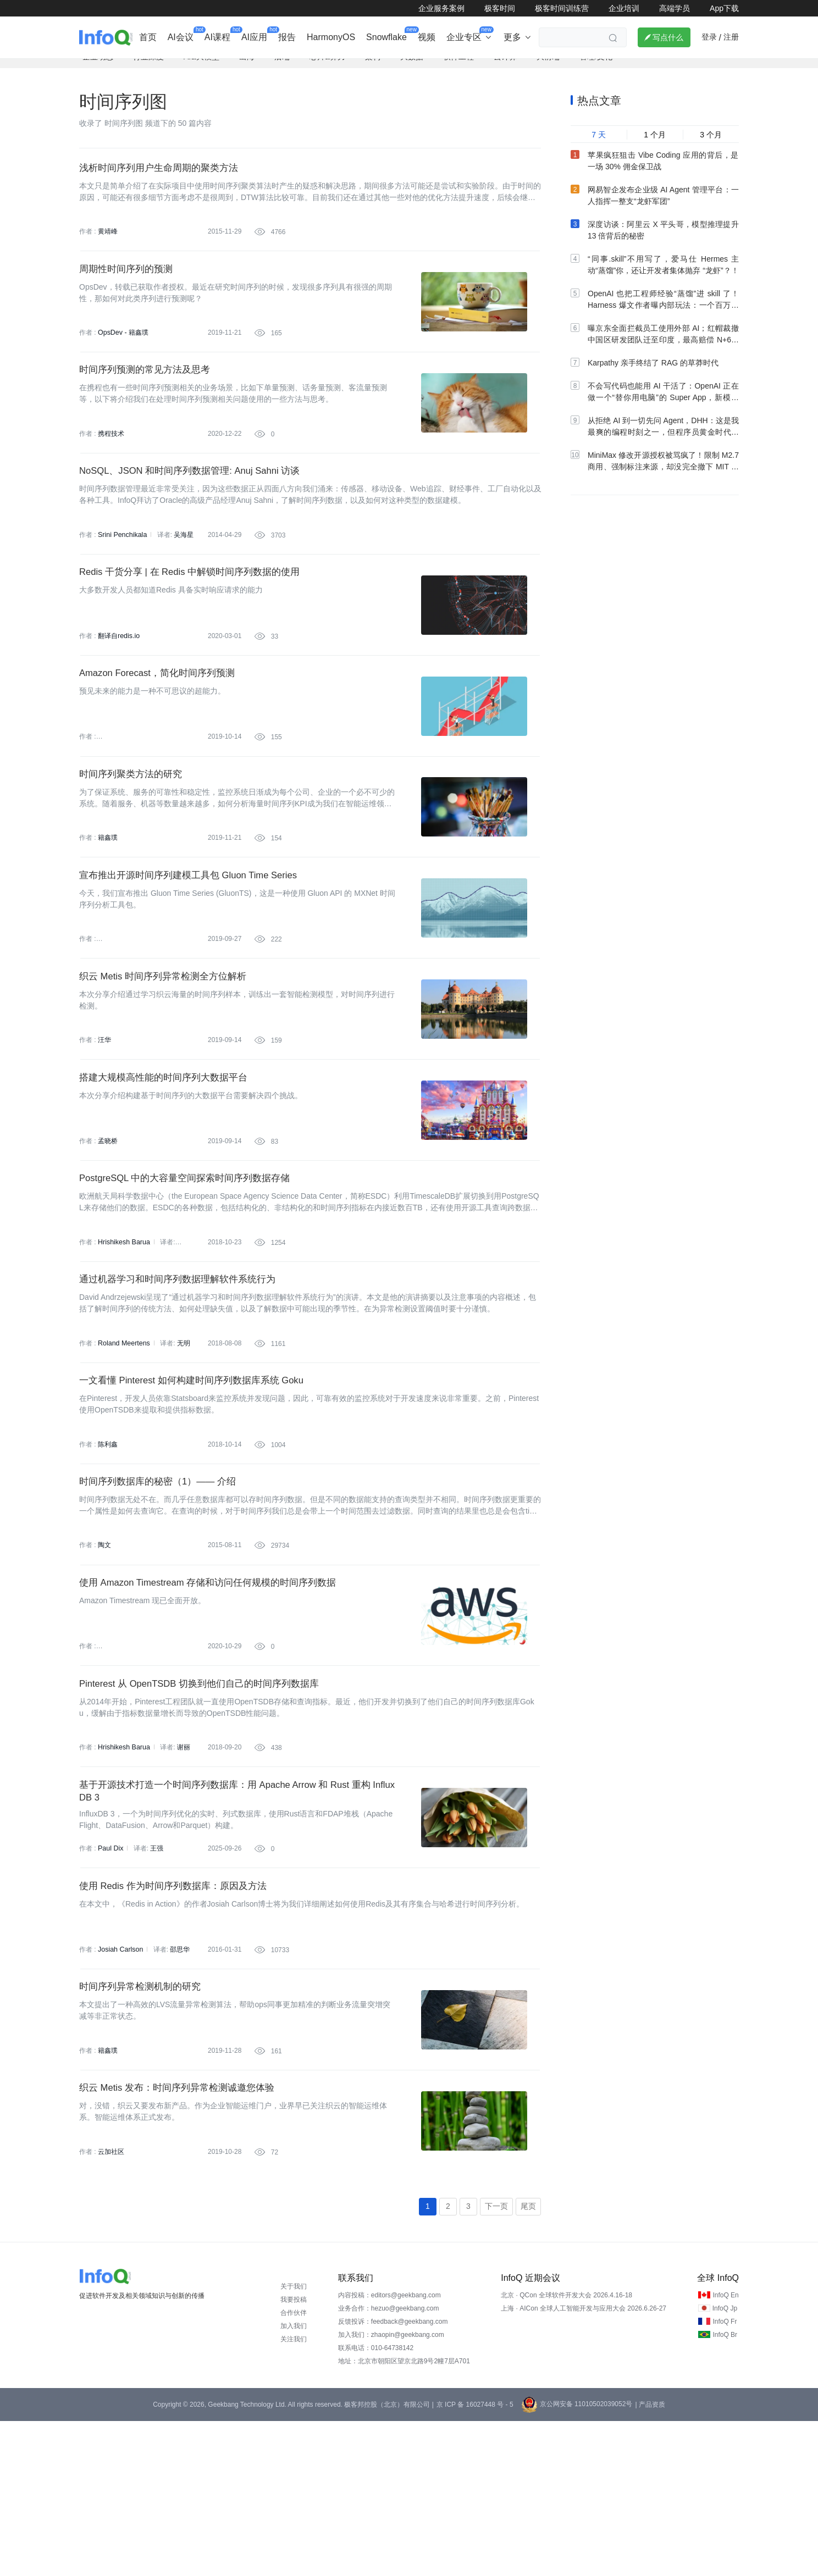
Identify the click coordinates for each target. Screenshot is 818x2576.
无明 (181, 1437)
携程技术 (111, 462)
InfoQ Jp (724, 2463)
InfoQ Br (724, 2490)
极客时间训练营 (562, 8)
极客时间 (499, 8)
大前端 (548, 69)
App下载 (724, 8)
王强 (156, 1978)
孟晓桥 (108, 1220)
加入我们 (293, 2481)
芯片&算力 (327, 69)
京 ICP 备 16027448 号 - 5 (474, 2559)
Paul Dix (110, 1978)
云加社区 (111, 2303)
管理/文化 (595, 69)
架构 (372, 69)
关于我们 (293, 2441)
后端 (282, 69)
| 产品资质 (650, 2559)
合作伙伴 (293, 2468)
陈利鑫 (108, 1545)
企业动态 (97, 69)
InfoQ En (725, 2450)
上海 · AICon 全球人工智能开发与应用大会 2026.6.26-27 (583, 2463)
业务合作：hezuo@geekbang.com (388, 2463)
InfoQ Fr (724, 2476)
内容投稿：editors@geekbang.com (389, 2450)
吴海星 (182, 570)
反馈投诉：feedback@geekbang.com (393, 2476)
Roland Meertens (123, 1437)
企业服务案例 (441, 8)
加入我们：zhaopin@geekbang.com (391, 2490)
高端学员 (674, 8)
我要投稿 (293, 2454)
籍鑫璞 (108, 895)
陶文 (104, 1653)
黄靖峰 (108, 246)
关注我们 (293, 2494)
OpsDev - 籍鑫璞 (122, 354)
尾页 (528, 2361)
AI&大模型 (201, 69)
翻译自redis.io (118, 679)
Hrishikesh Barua (123, 1328)
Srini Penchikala (121, 570)
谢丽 (181, 1870)
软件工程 (458, 69)
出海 (247, 69)
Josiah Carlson (119, 2086)
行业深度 (148, 69)
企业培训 (624, 8)
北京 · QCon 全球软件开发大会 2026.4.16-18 (566, 2450)
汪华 (104, 1112)
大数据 (411, 69)
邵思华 (178, 2086)
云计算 (505, 69)
